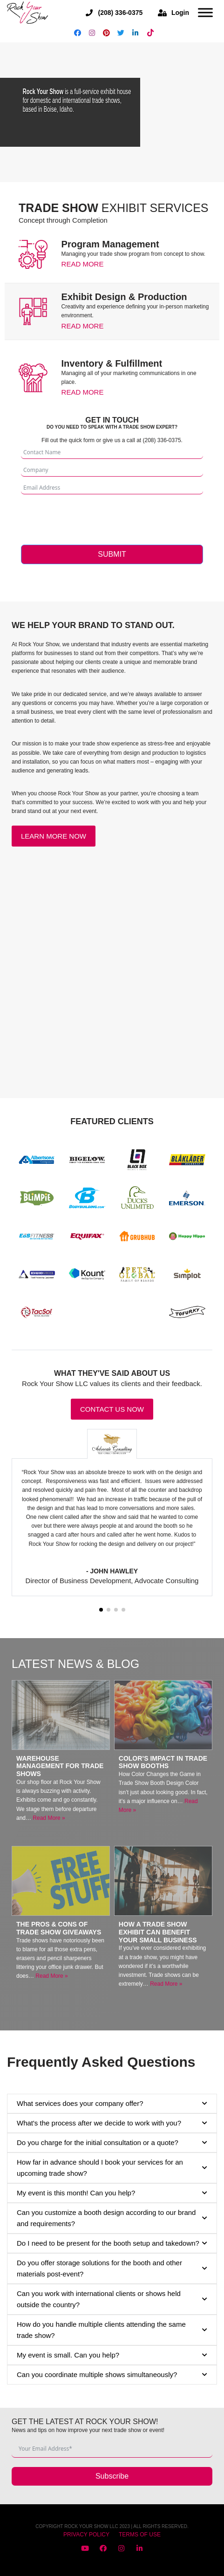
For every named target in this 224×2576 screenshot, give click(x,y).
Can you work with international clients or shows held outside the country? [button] (112, 2299)
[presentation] (92, 517)
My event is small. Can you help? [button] (112, 2355)
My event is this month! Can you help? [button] (112, 2193)
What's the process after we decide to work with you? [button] (112, 2123)
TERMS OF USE (140, 2534)
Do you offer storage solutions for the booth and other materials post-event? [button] (112, 2268)
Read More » (49, 1818)
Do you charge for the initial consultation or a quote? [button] (112, 2142)
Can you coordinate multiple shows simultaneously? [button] (112, 2374)
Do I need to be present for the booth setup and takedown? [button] (112, 2243)
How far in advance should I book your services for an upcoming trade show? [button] (112, 2167)
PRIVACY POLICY (86, 2534)
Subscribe (112, 2476)
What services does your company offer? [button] (112, 2103)
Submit (112, 554)
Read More (82, 264)
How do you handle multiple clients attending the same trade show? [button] (112, 2329)
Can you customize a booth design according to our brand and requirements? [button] (112, 2218)
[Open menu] (205, 12)
